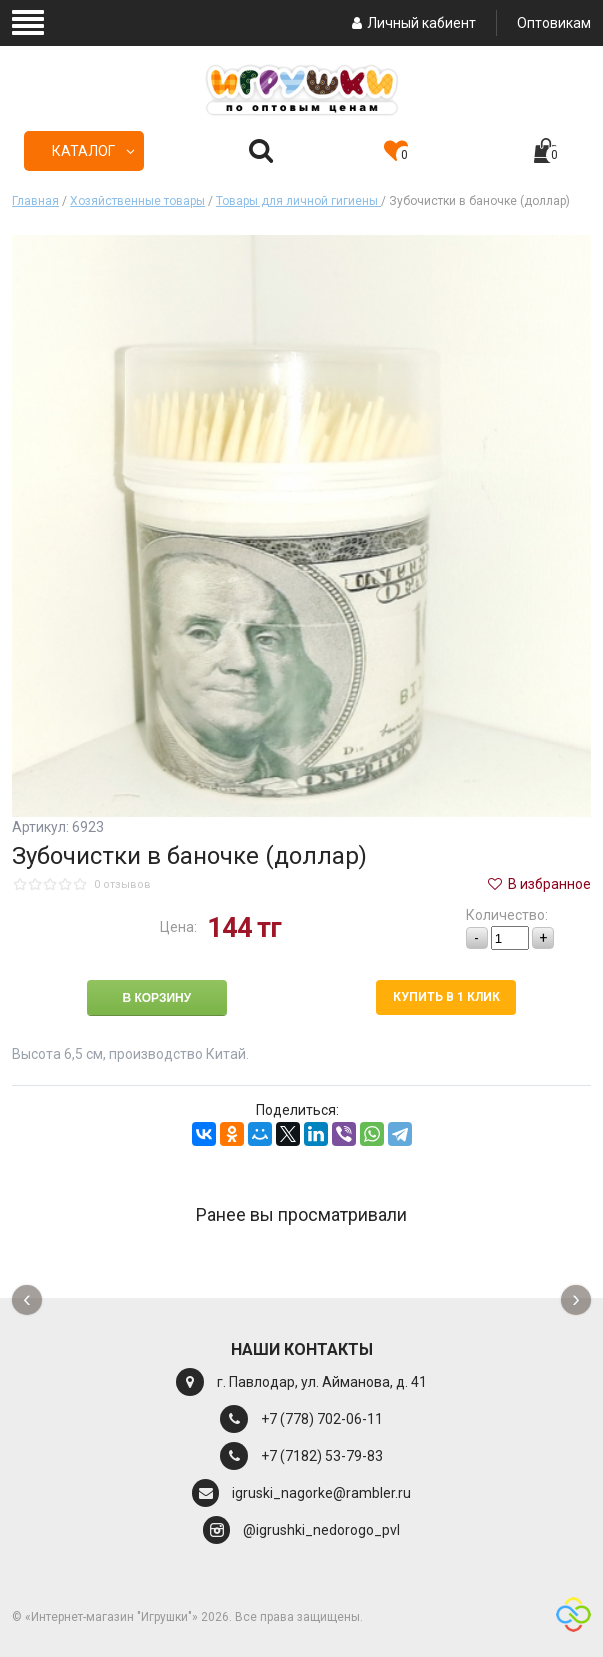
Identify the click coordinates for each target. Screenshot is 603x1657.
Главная (35, 201)
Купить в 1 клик (446, 997)
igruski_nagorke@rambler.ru (321, 1493)
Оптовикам (554, 23)
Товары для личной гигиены (298, 201)
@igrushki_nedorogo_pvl (321, 1530)
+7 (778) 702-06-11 (322, 1419)
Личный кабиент (411, 23)
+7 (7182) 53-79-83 (322, 1456)
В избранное (538, 884)
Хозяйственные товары (137, 201)
